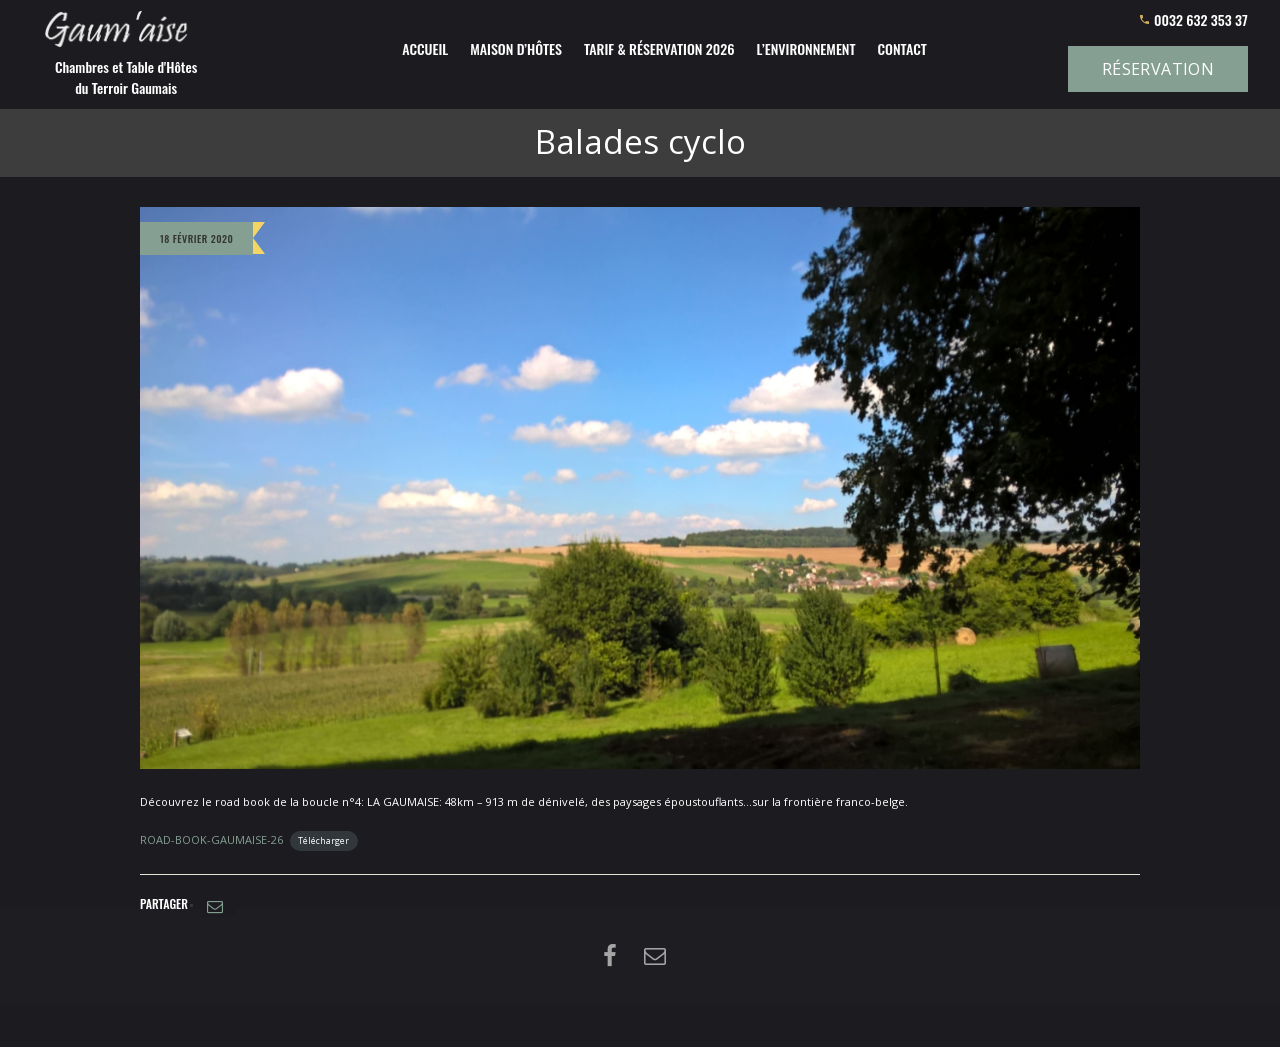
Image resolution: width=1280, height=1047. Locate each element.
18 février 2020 (196, 238)
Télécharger (323, 841)
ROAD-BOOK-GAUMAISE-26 (211, 839)
